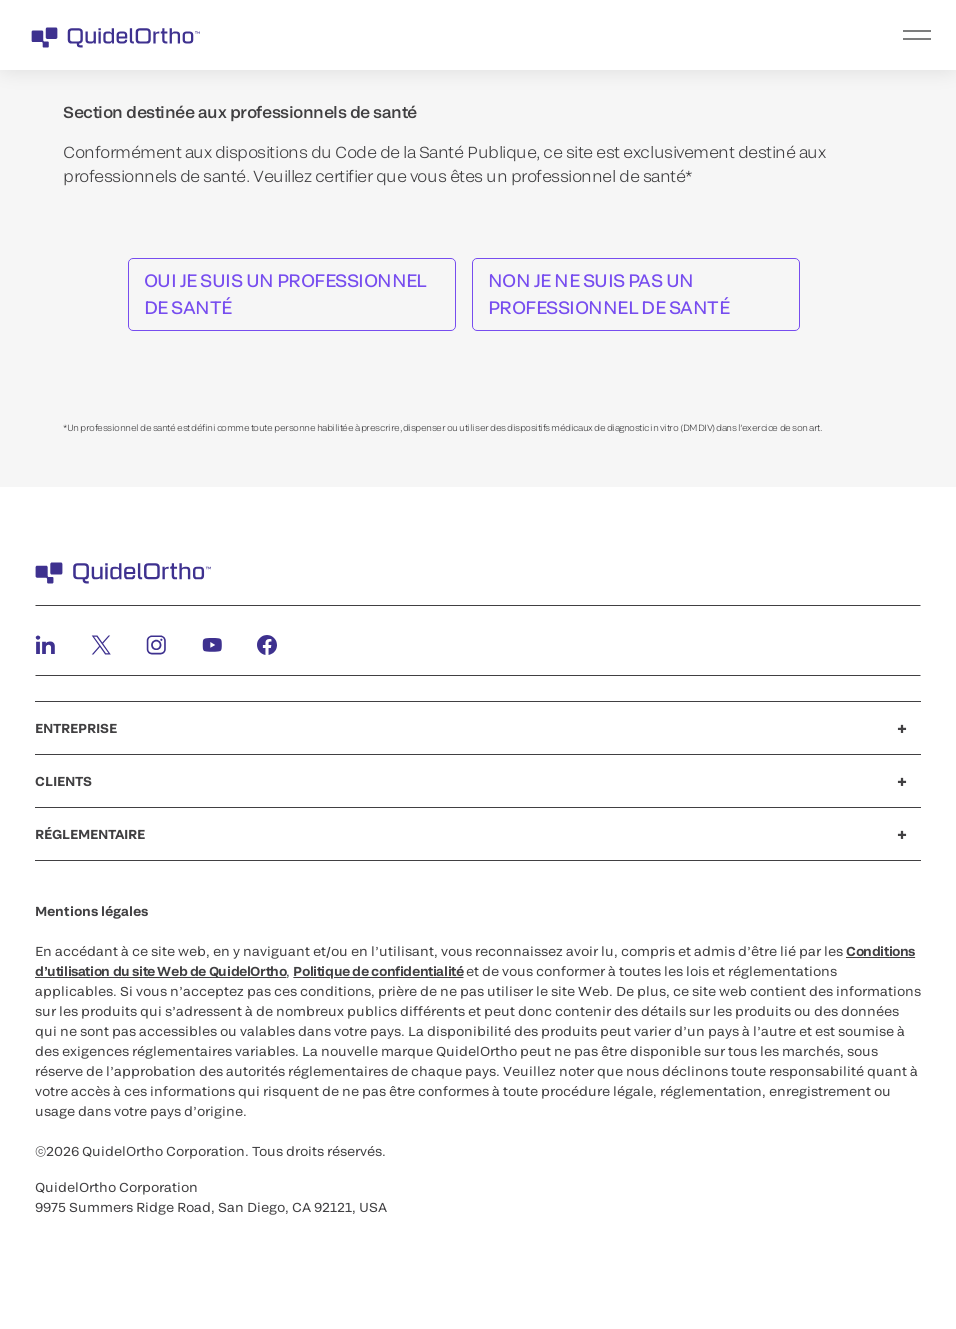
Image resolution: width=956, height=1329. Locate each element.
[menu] (601, 35)
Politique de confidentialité (378, 971)
